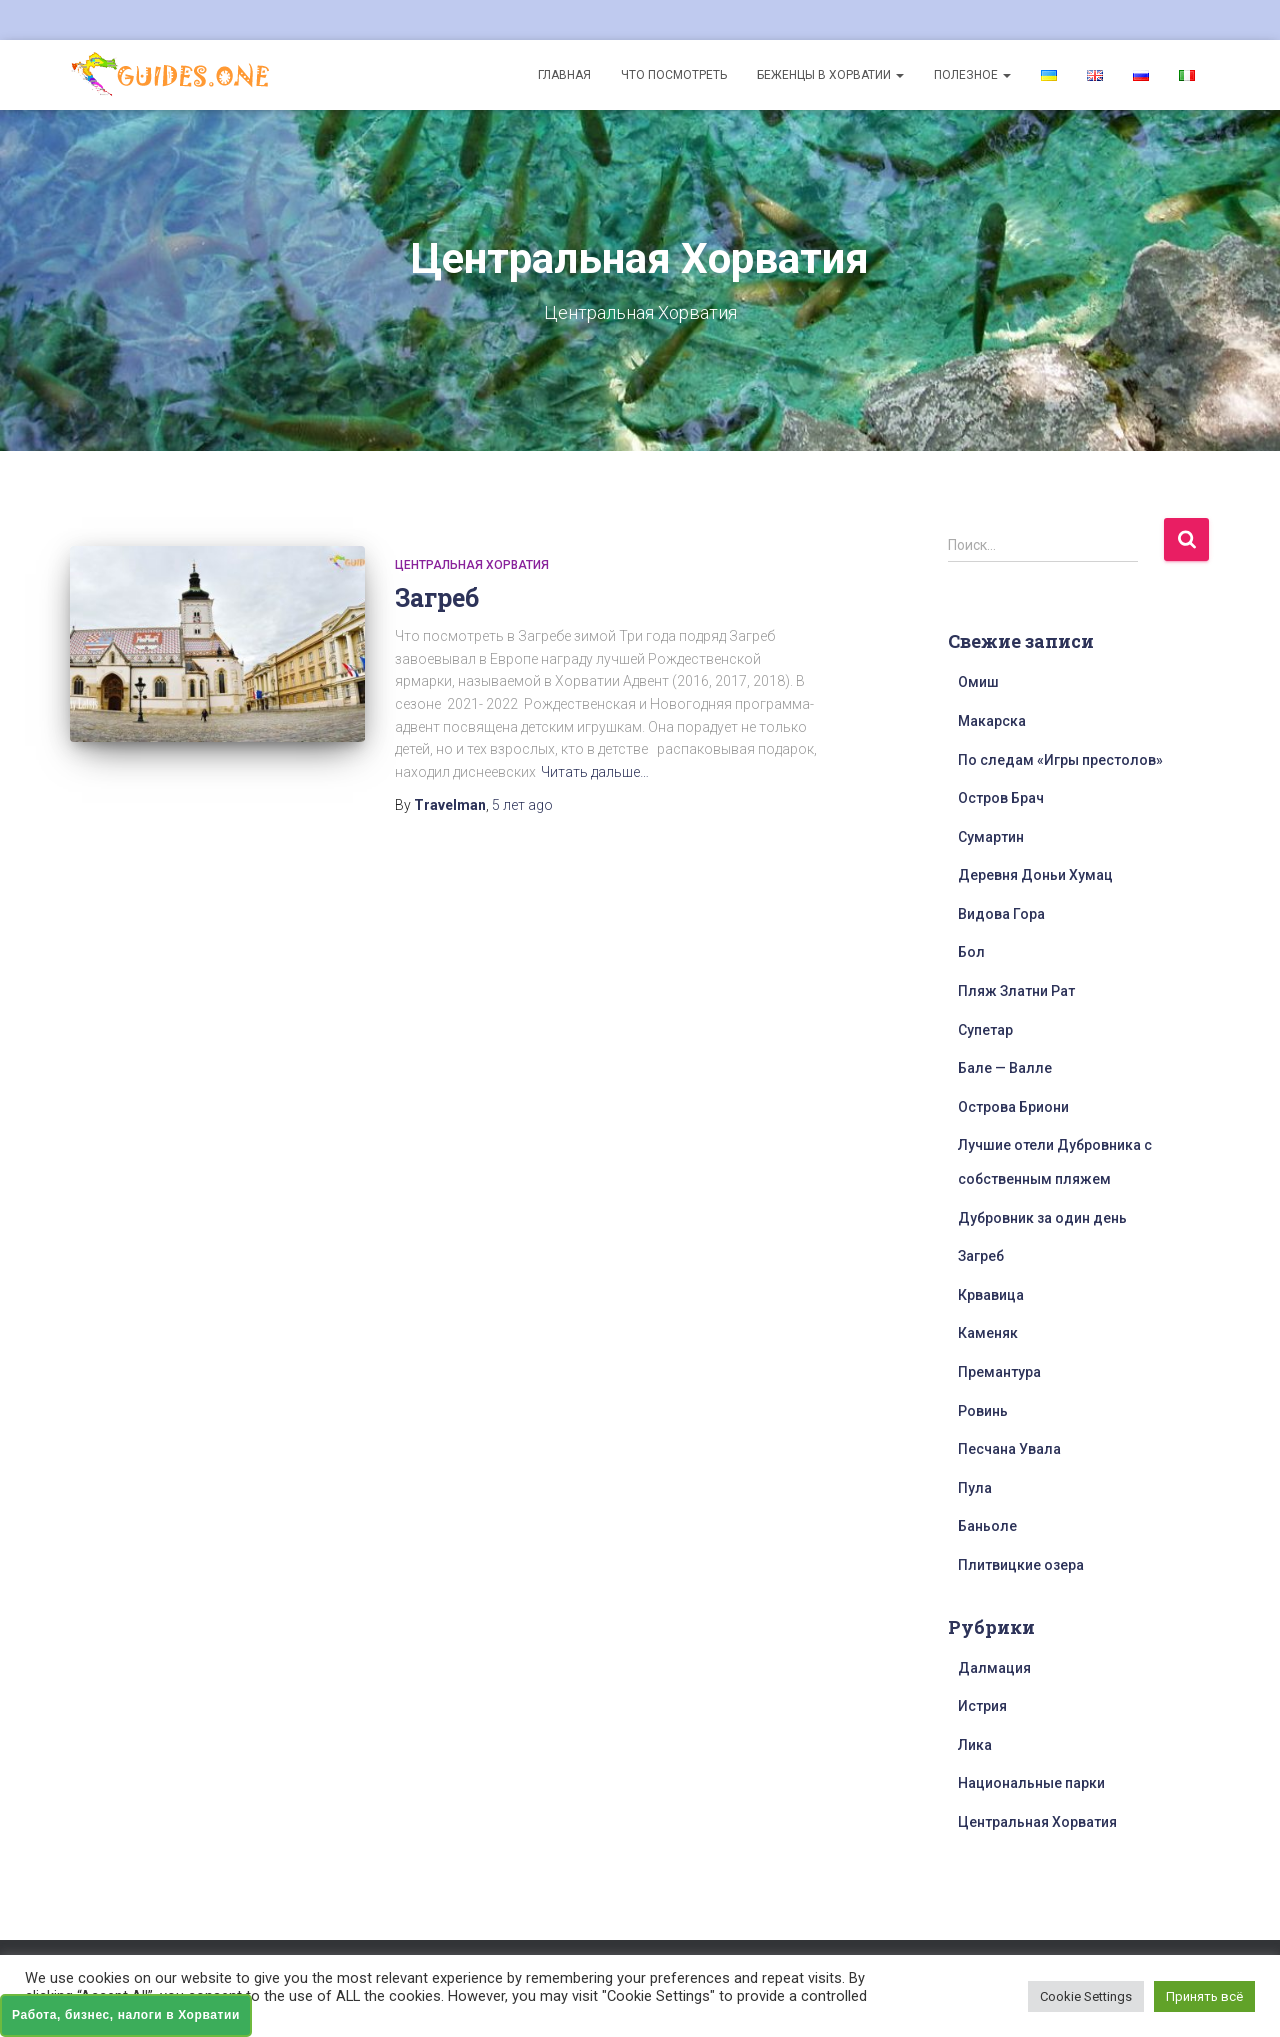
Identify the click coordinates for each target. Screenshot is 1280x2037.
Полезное (972, 75)
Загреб (437, 597)
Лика (975, 1745)
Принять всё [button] (1204, 1996)
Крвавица (991, 1295)
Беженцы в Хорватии (830, 75)
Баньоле (987, 1526)
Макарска (992, 721)
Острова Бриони (1013, 1107)
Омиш (978, 682)
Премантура (999, 1372)
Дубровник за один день (1042, 1218)
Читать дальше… (595, 772)
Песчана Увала (1009, 1449)
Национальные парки (1031, 1783)
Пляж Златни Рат (1016, 991)
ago (522, 805)
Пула (975, 1488)
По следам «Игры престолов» (1060, 760)
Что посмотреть (674, 75)
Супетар (985, 1030)
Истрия (982, 1706)
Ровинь (983, 1411)
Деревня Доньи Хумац (1035, 875)
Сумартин (991, 837)
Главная (564, 75)
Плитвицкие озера (1021, 1565)
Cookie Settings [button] (1086, 1996)
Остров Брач (1001, 798)
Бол (971, 952)
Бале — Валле (1005, 1068)
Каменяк (988, 1333)
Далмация (994, 1668)
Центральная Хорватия (472, 565)
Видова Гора (1001, 914)
